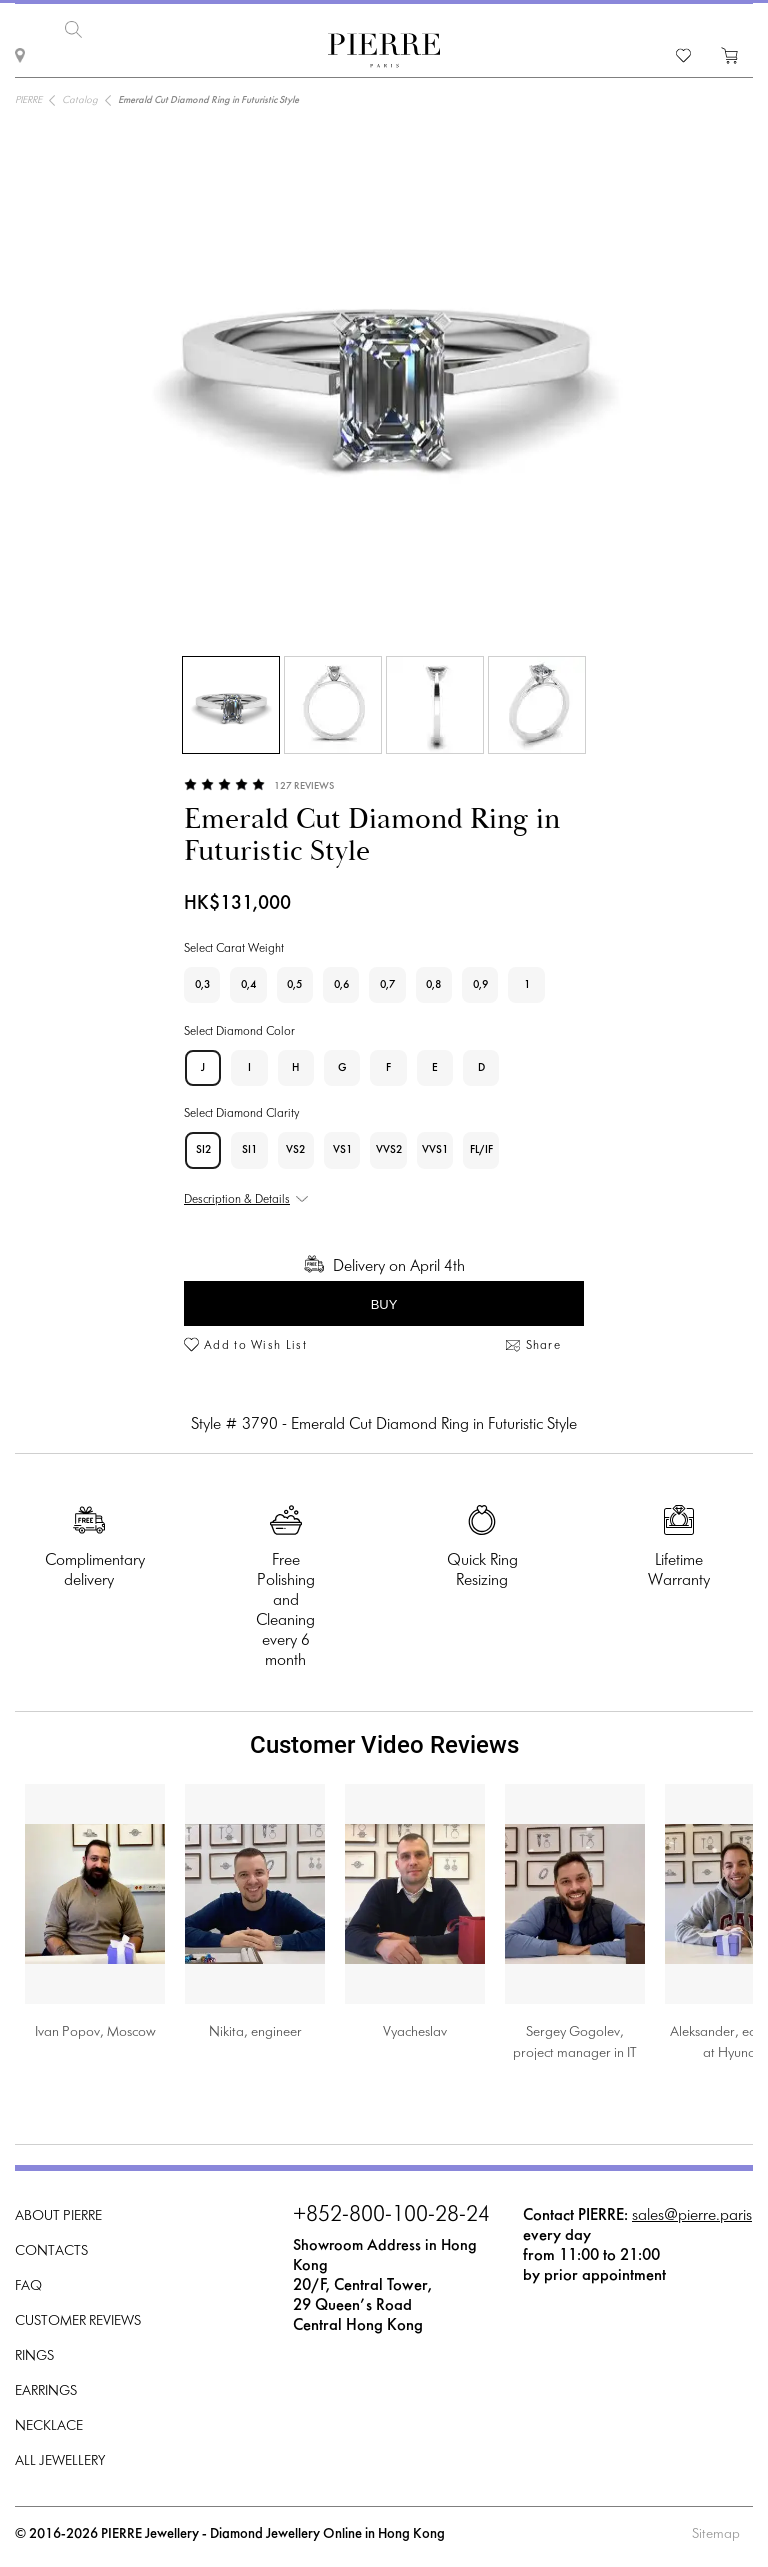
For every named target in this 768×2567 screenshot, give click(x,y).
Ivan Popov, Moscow (95, 2026)
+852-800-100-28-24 (391, 2210)
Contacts (51, 2245)
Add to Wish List (255, 1340)
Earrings (46, 2385)
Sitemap (716, 2528)
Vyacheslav (415, 2026)
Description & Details (237, 1194)
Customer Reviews (78, 2315)
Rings (34, 2350)
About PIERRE (58, 2210)
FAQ (28, 2280)
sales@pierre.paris (692, 2209)
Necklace (49, 2420)
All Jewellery (60, 2455)
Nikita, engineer (255, 2026)
